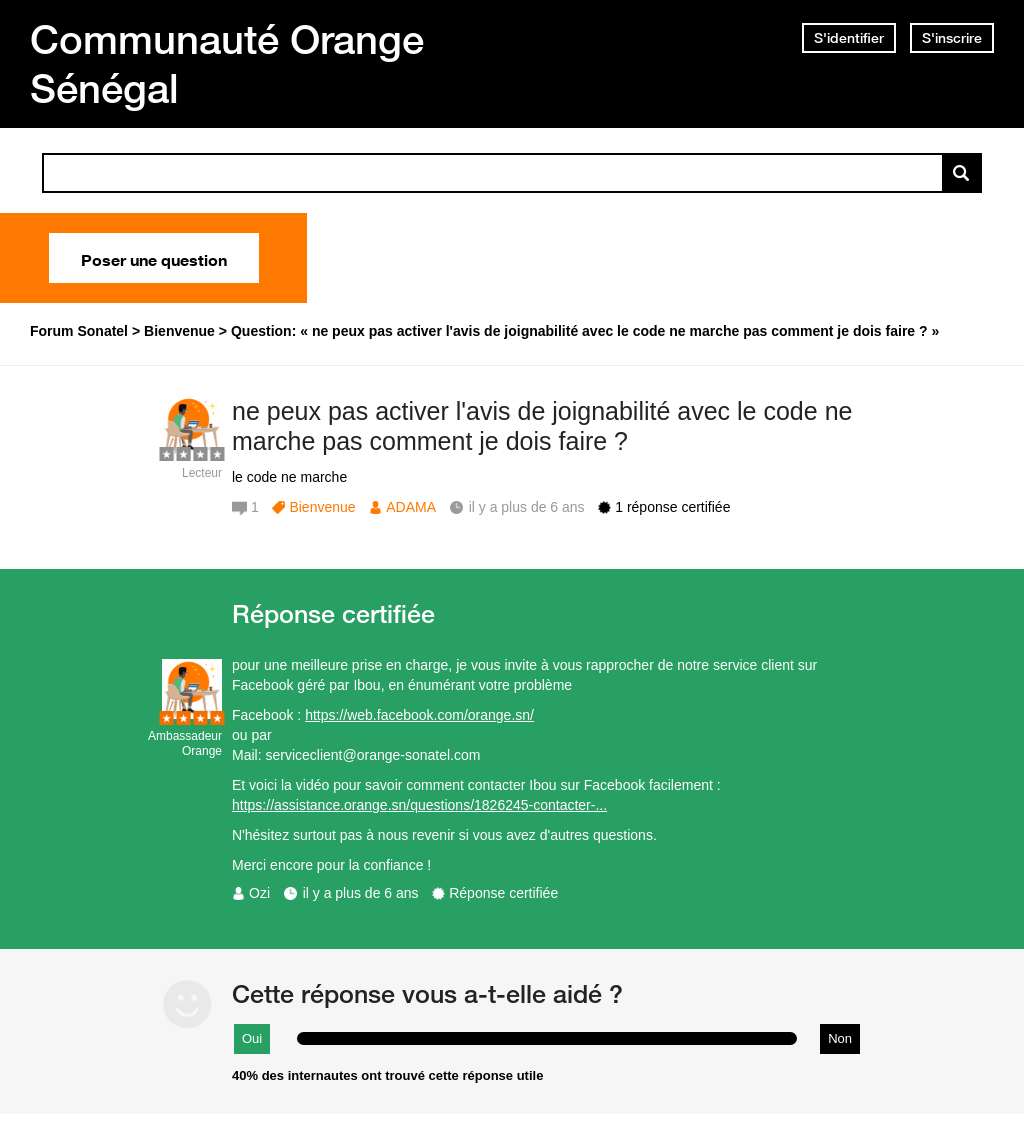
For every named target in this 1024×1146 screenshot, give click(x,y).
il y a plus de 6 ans (361, 893)
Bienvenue (322, 507)
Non (840, 1038)
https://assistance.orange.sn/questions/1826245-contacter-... (419, 805)
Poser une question (154, 258)
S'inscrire (952, 38)
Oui (252, 1038)
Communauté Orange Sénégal (227, 63)
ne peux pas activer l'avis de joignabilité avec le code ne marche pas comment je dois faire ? (542, 426)
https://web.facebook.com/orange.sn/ (419, 715)
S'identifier (849, 38)
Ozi (259, 893)
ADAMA (411, 507)
